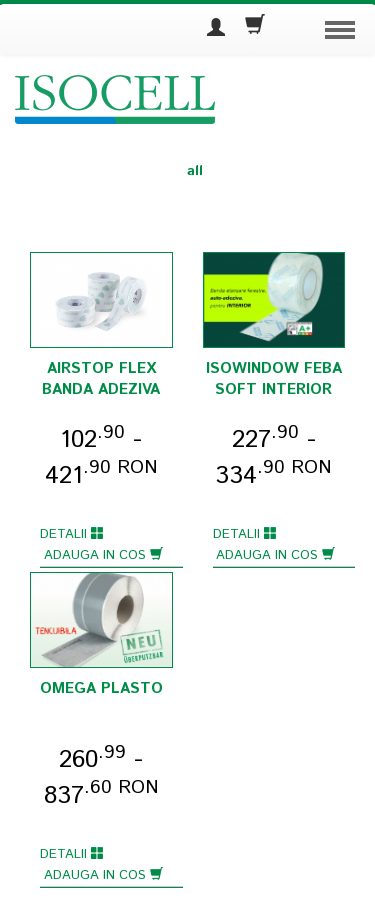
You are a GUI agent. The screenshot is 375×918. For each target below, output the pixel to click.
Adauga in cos (103, 555)
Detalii (72, 534)
